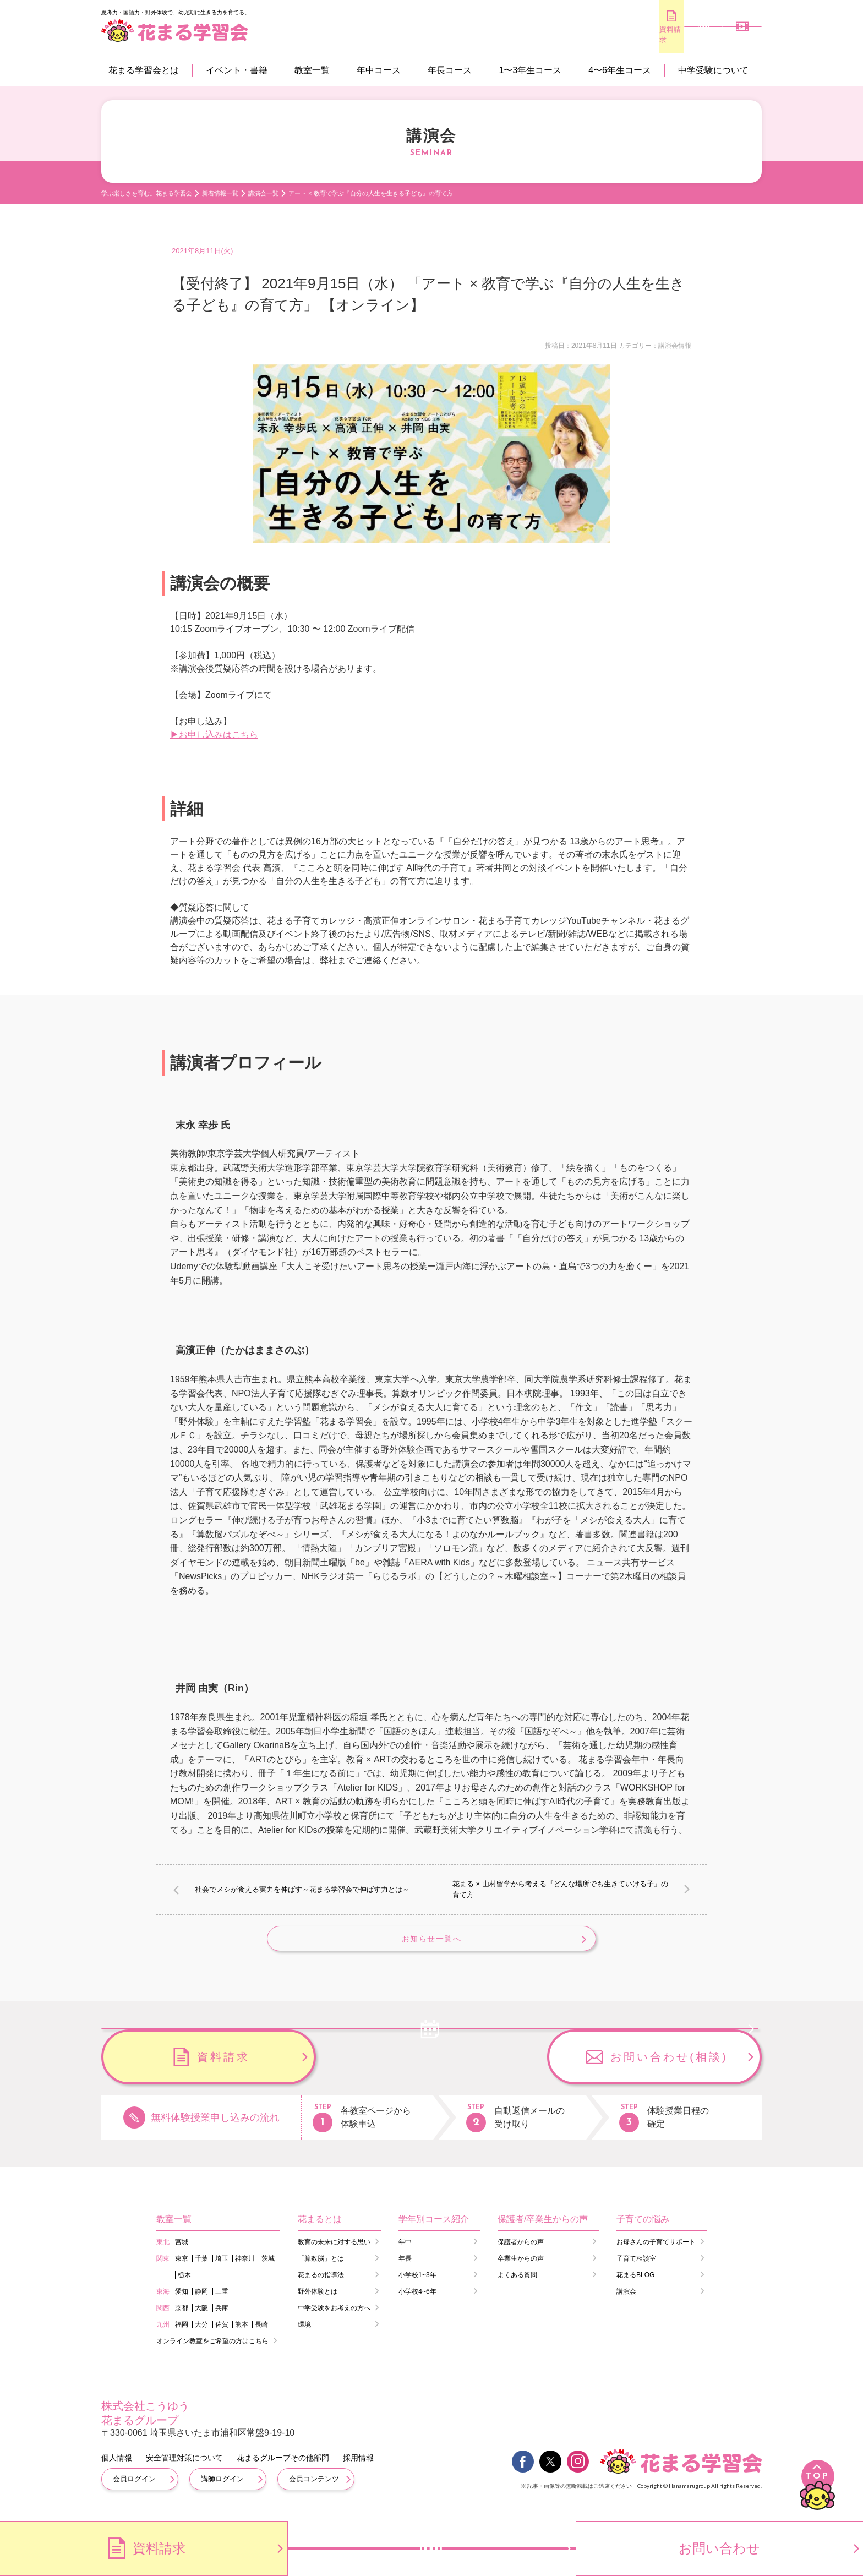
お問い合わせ (719, 2548)
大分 (201, 2333)
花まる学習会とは (143, 70)
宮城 (181, 2251)
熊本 (241, 2333)
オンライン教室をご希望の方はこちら (212, 2350)
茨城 (268, 2267)
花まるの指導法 (321, 2284)
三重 (221, 2300)
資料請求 (596, 34)
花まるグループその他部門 (283, 2466)
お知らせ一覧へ (431, 1943)
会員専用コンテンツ (729, 35)
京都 (181, 2317)
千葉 (201, 2267)
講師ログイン (222, 2488)
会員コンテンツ (314, 2488)
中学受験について (713, 70)
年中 (405, 2251)
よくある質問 (517, 2284)
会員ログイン (134, 2488)
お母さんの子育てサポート (656, 2251)
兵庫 (221, 2317)
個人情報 (116, 2466)
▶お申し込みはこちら (214, 734)
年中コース (379, 70)
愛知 (181, 2300)
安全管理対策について (184, 2466)
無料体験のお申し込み (663, 35)
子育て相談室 (636, 2267)
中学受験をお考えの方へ (334, 2317)
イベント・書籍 (236, 70)
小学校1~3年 (417, 2284)
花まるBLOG (635, 2284)
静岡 (201, 2300)
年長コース (450, 70)
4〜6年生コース (619, 70)
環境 (304, 2333)
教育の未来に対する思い (334, 2251)
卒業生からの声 (521, 2267)
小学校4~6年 (417, 2300)
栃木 (184, 2284)
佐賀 (221, 2333)
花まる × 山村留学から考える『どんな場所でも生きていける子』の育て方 (560, 1889)
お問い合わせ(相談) (669, 2066)
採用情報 (358, 2466)
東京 (181, 2267)
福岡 (181, 2333)
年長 (405, 2267)
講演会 (626, 2300)
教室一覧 (312, 70)
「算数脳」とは (321, 2267)
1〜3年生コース (530, 70)
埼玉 (221, 2267)
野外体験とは (317, 2300)
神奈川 (245, 2267)
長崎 (261, 2333)
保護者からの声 (521, 2251)
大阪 (201, 2317)
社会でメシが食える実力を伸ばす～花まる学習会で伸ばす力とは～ (302, 1889)
